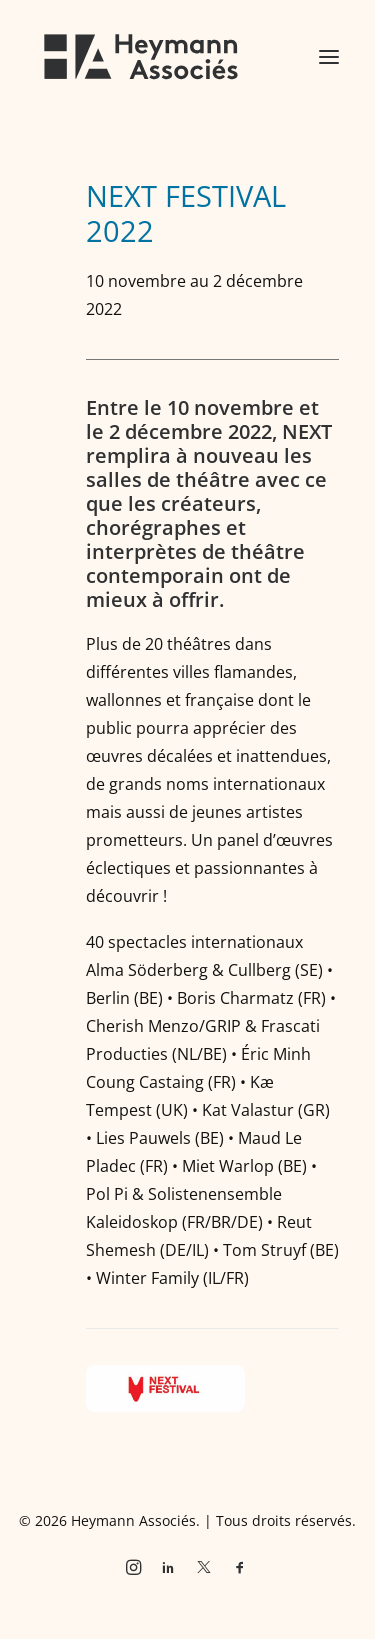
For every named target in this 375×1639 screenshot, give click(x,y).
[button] (329, 57)
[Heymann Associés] (141, 57)
